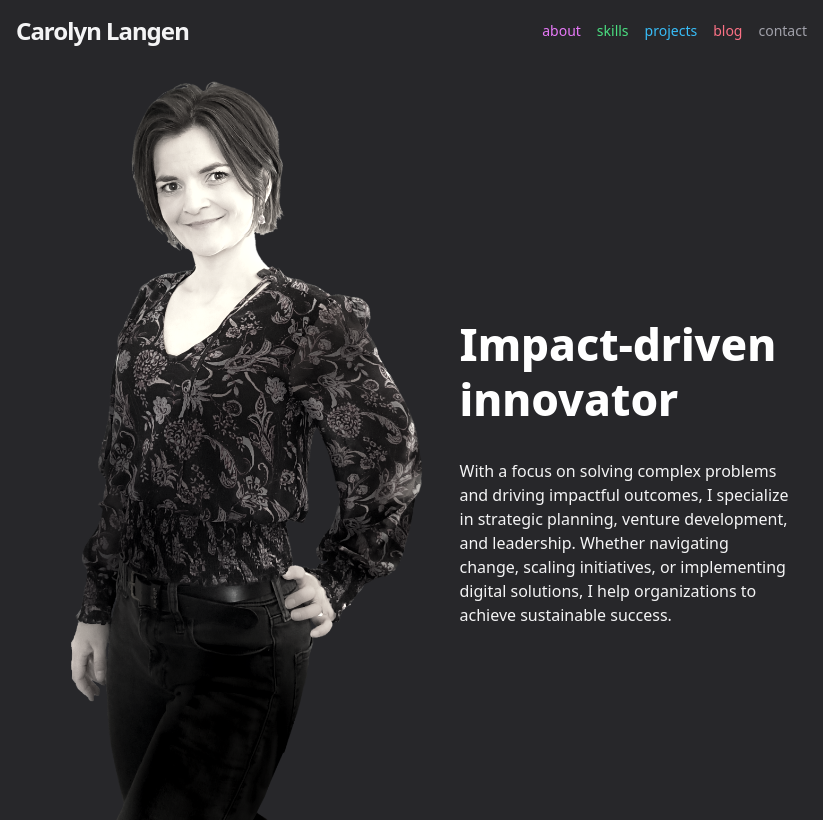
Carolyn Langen (102, 30)
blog (727, 30)
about (561, 30)
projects (671, 30)
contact (782, 30)
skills (613, 30)
